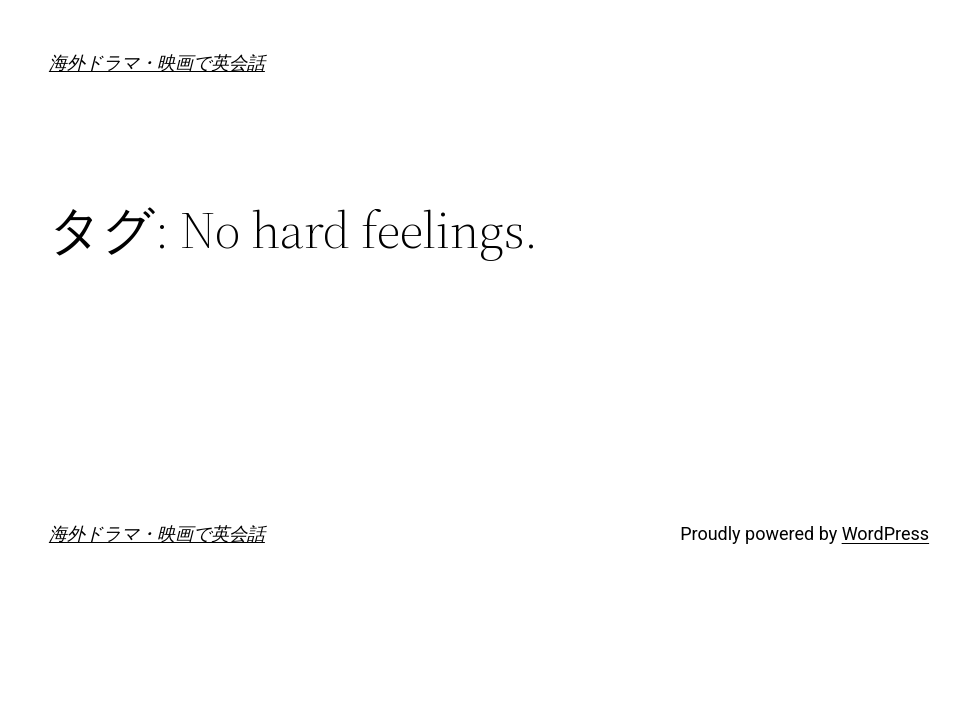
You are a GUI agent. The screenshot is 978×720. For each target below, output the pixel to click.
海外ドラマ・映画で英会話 (157, 62)
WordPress (885, 533)
